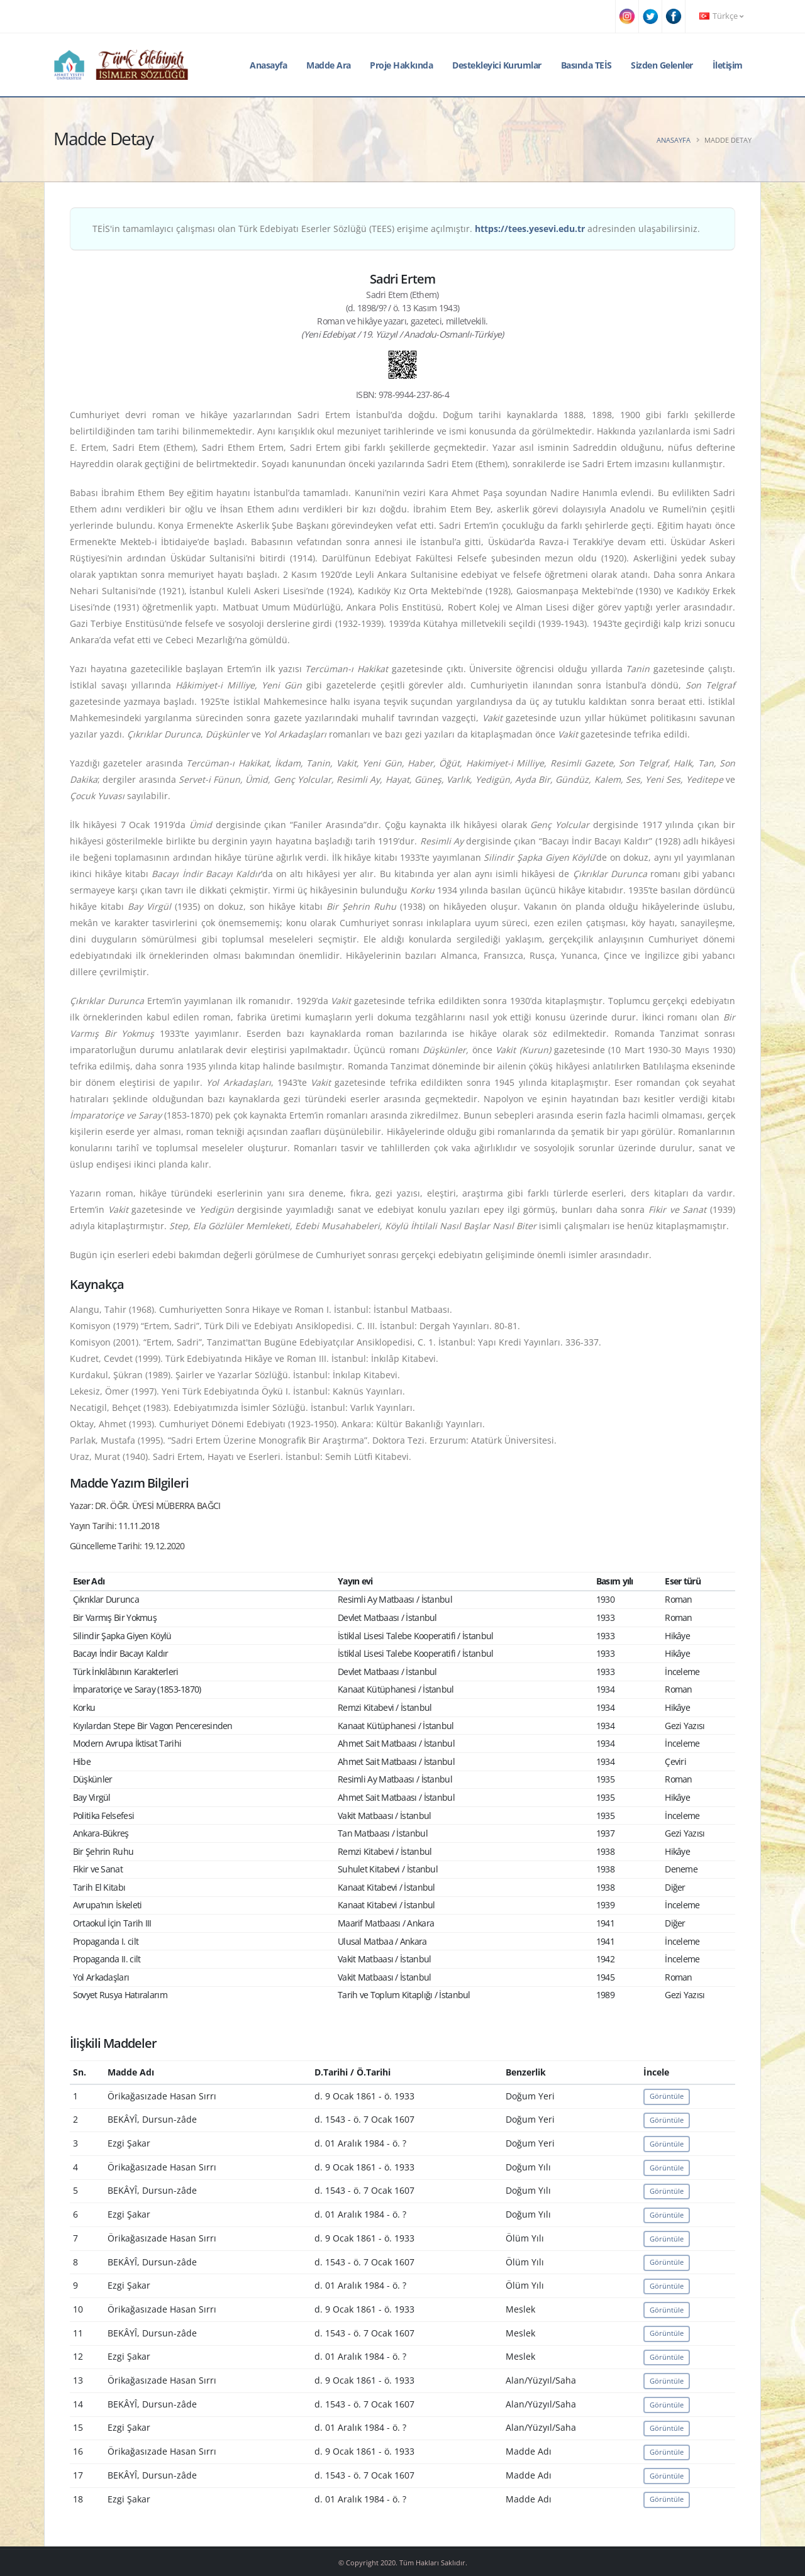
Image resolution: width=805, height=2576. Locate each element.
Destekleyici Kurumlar (496, 65)
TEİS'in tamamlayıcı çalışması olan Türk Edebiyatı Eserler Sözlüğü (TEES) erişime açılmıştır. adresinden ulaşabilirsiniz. (396, 229)
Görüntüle (667, 2096)
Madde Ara (328, 65)
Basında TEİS (586, 65)
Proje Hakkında (401, 65)
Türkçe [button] (721, 16)
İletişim (728, 65)
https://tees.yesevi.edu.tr (530, 229)
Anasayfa (268, 65)
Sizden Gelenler (662, 65)
